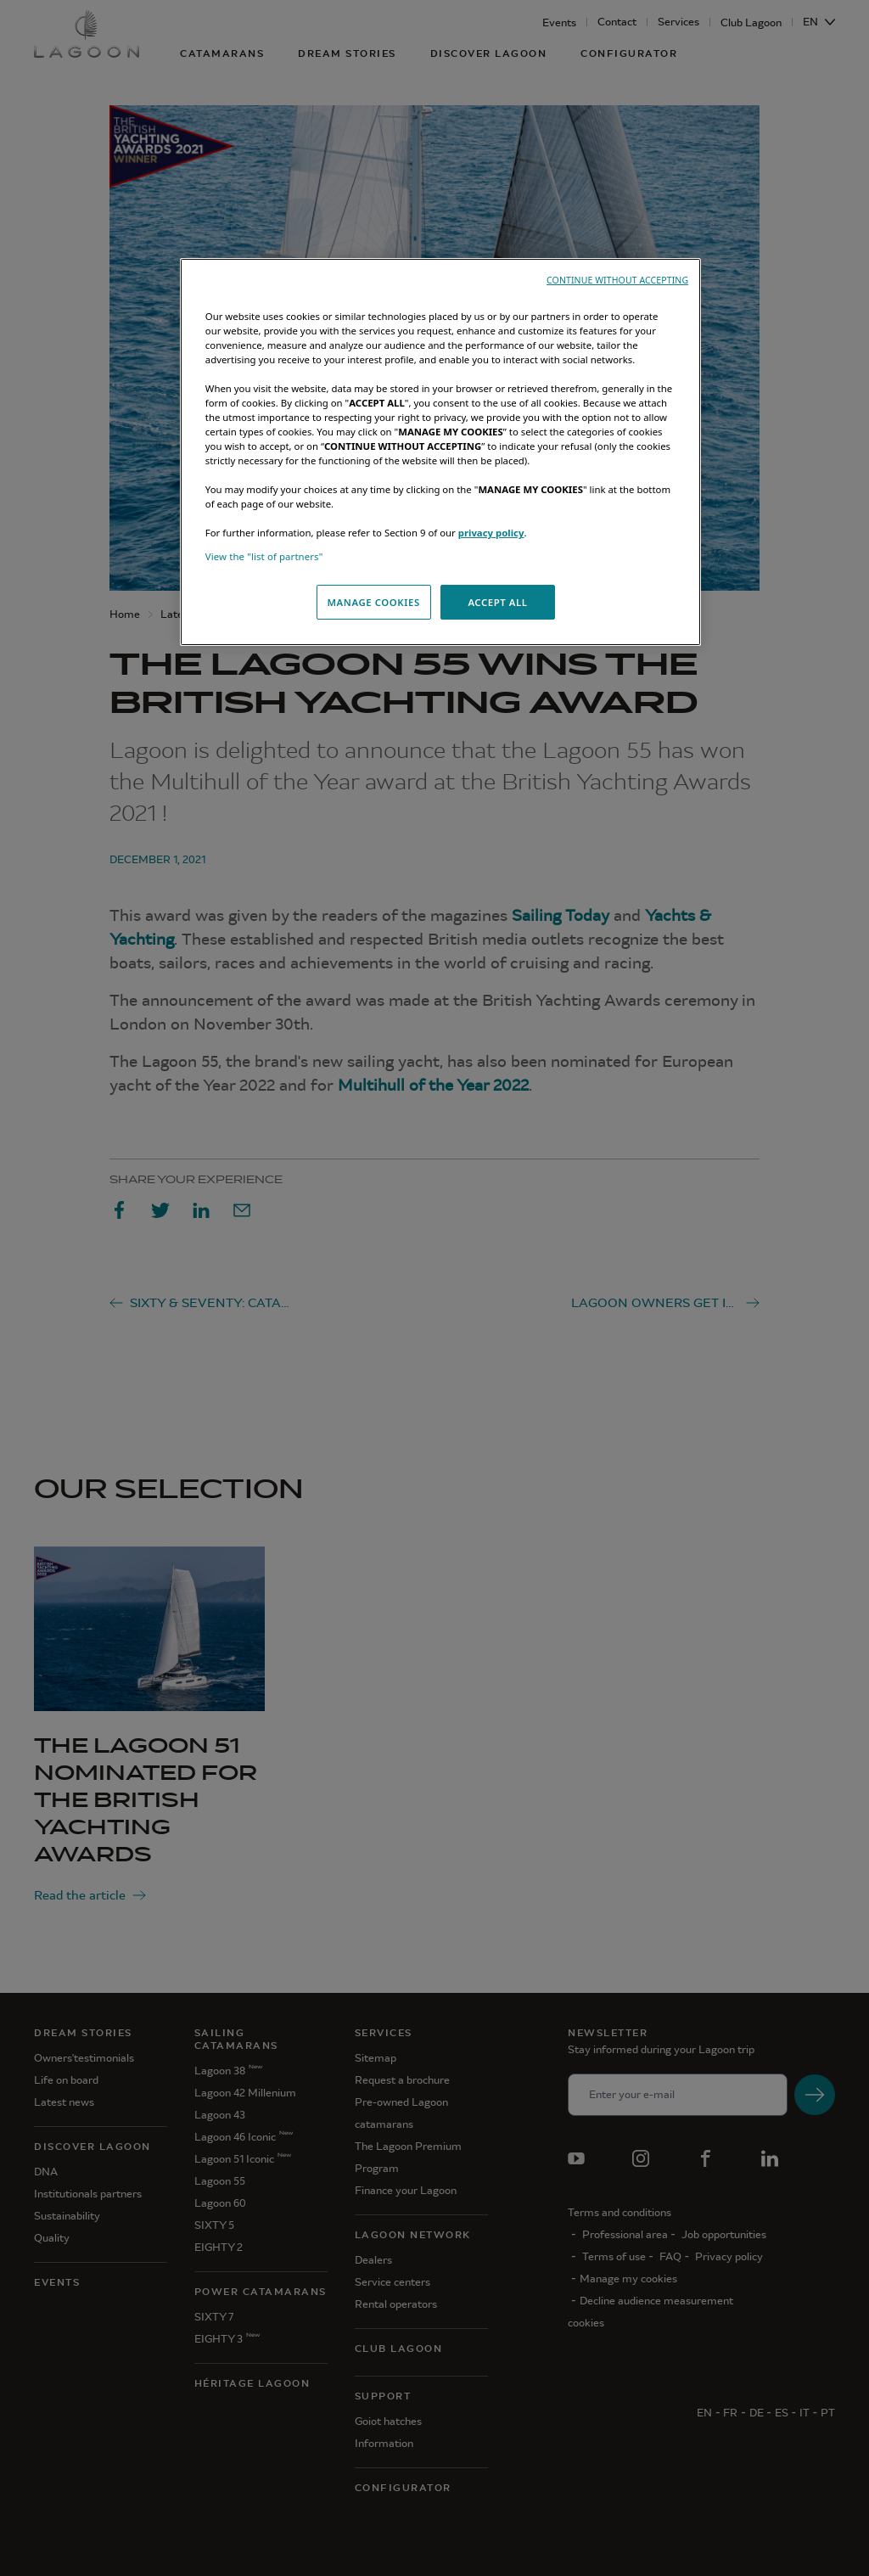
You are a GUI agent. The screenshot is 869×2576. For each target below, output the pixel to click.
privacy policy (491, 532)
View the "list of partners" (264, 556)
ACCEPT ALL (497, 602)
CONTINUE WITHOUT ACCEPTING (617, 280)
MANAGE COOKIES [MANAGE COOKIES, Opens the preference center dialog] (373, 602)
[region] (440, 452)
